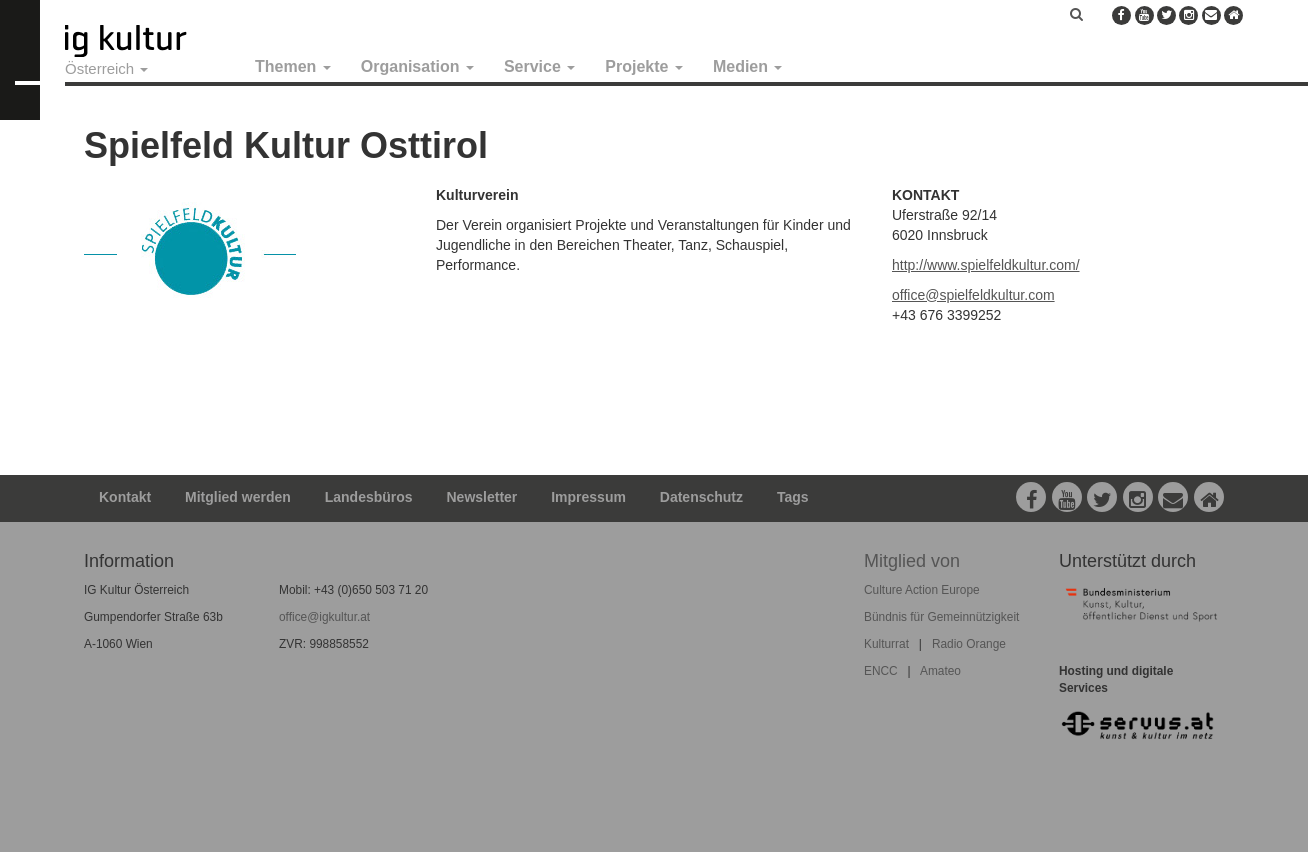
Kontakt (125, 497)
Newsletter (482, 497)
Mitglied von (912, 561)
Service (539, 66)
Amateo (940, 671)
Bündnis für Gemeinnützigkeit (941, 617)
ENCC (881, 671)
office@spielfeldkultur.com (973, 295)
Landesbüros (369, 497)
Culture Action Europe (922, 590)
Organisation (417, 66)
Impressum (588, 497)
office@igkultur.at (324, 617)
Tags (793, 497)
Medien (748, 66)
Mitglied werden (238, 497)
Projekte (644, 66)
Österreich (106, 68)
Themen (293, 66)
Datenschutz (701, 497)
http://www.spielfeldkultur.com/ (986, 265)
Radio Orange (969, 644)
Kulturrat (886, 644)
